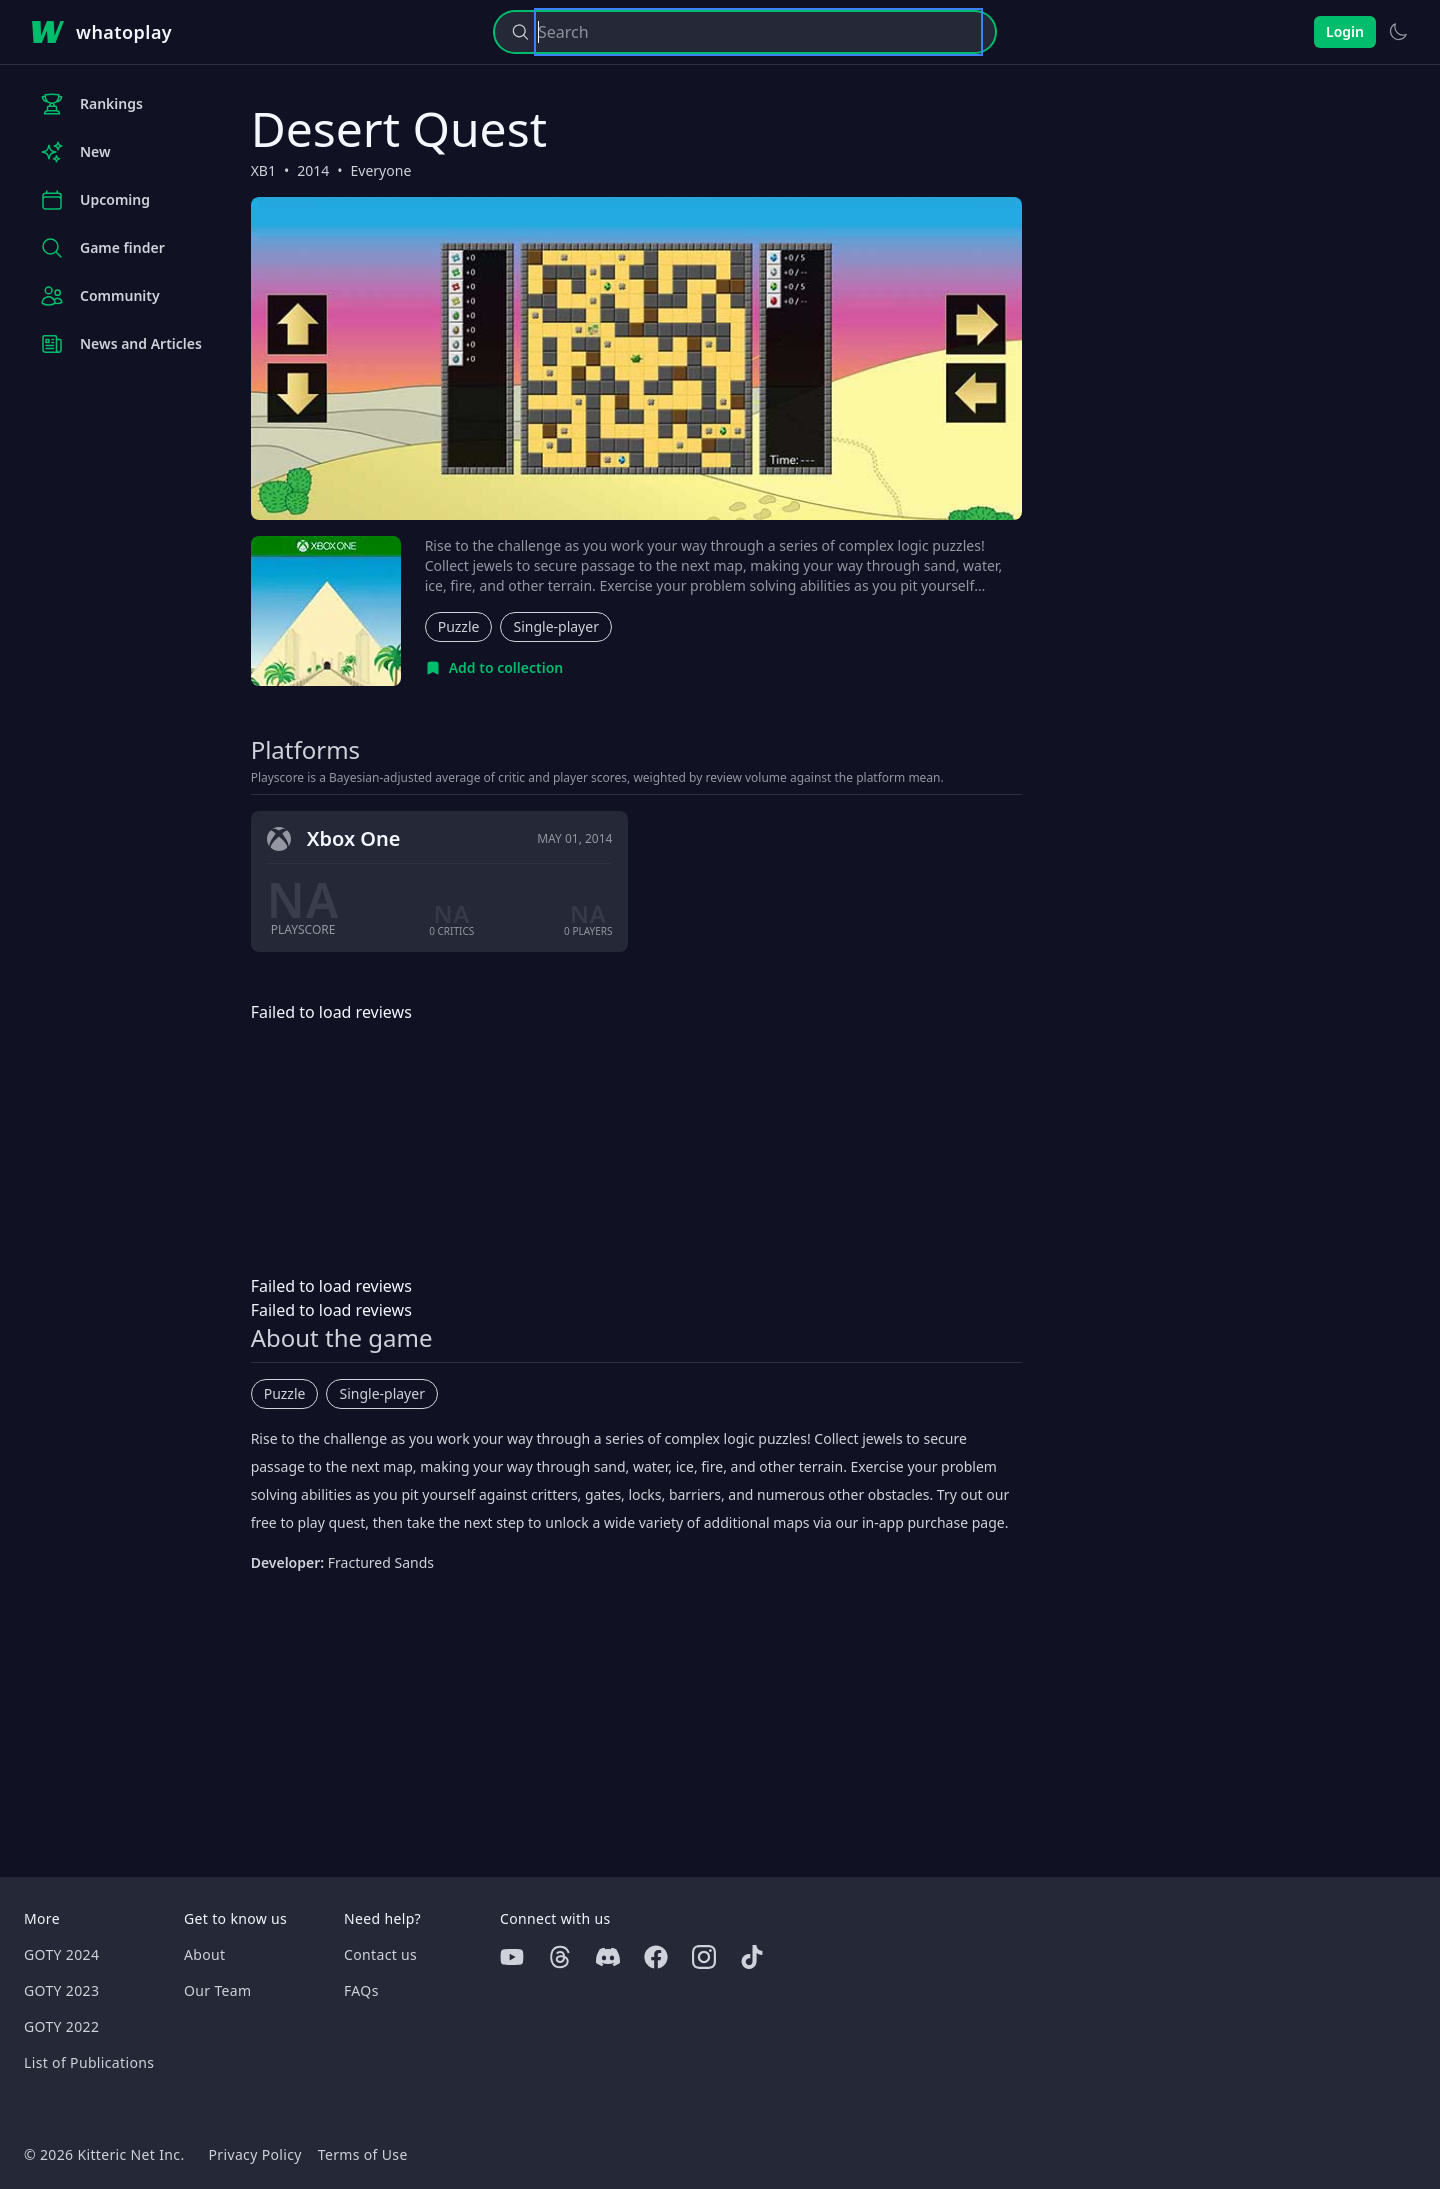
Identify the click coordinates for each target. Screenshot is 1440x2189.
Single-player (555, 626)
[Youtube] (512, 1957)
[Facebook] (656, 1957)
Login (1345, 31)
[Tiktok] (752, 1957)
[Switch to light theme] (1398, 32)
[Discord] (608, 1957)
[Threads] (560, 1957)
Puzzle (459, 626)
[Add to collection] (494, 668)
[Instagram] (704, 1957)
